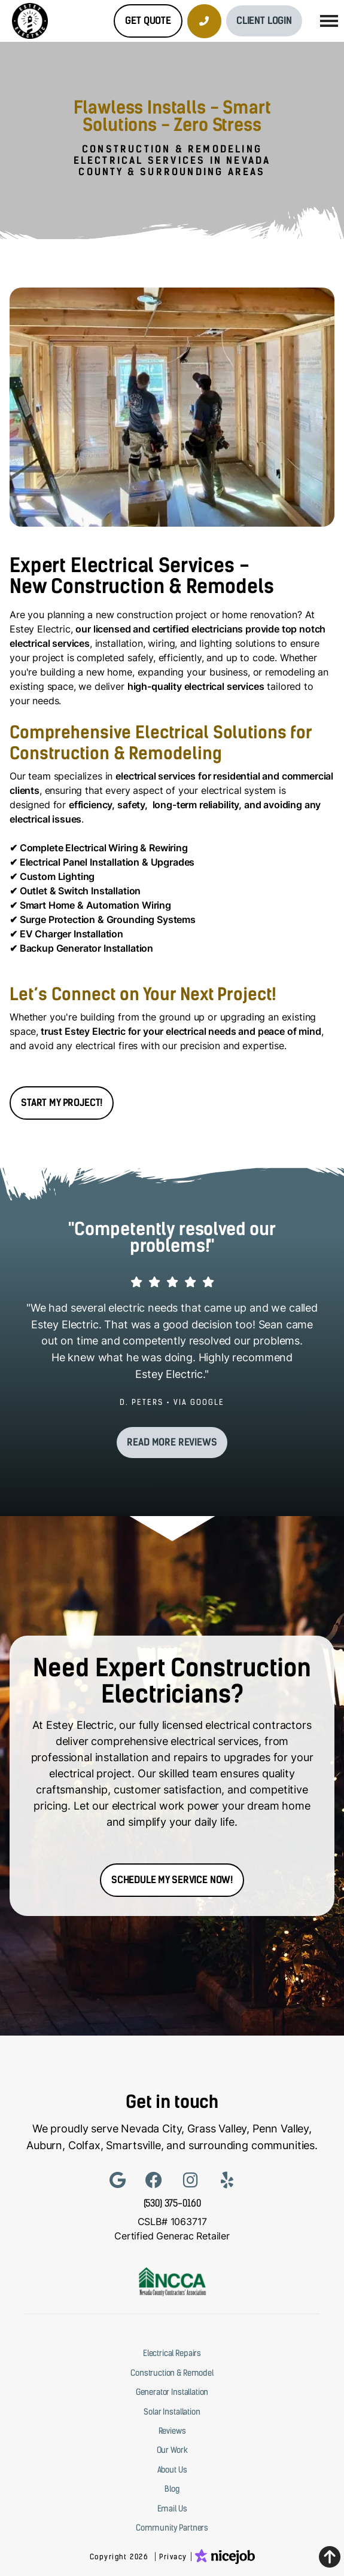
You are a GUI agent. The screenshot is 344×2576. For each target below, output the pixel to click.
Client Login (264, 20)
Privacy (173, 2557)
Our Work (172, 2450)
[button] (329, 21)
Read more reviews (172, 1442)
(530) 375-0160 (172, 2203)
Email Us (172, 2508)
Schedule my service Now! (172, 1880)
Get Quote (148, 20)
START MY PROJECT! (61, 1102)
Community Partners (172, 2527)
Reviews (172, 2431)
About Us (172, 2469)
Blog (172, 2489)
